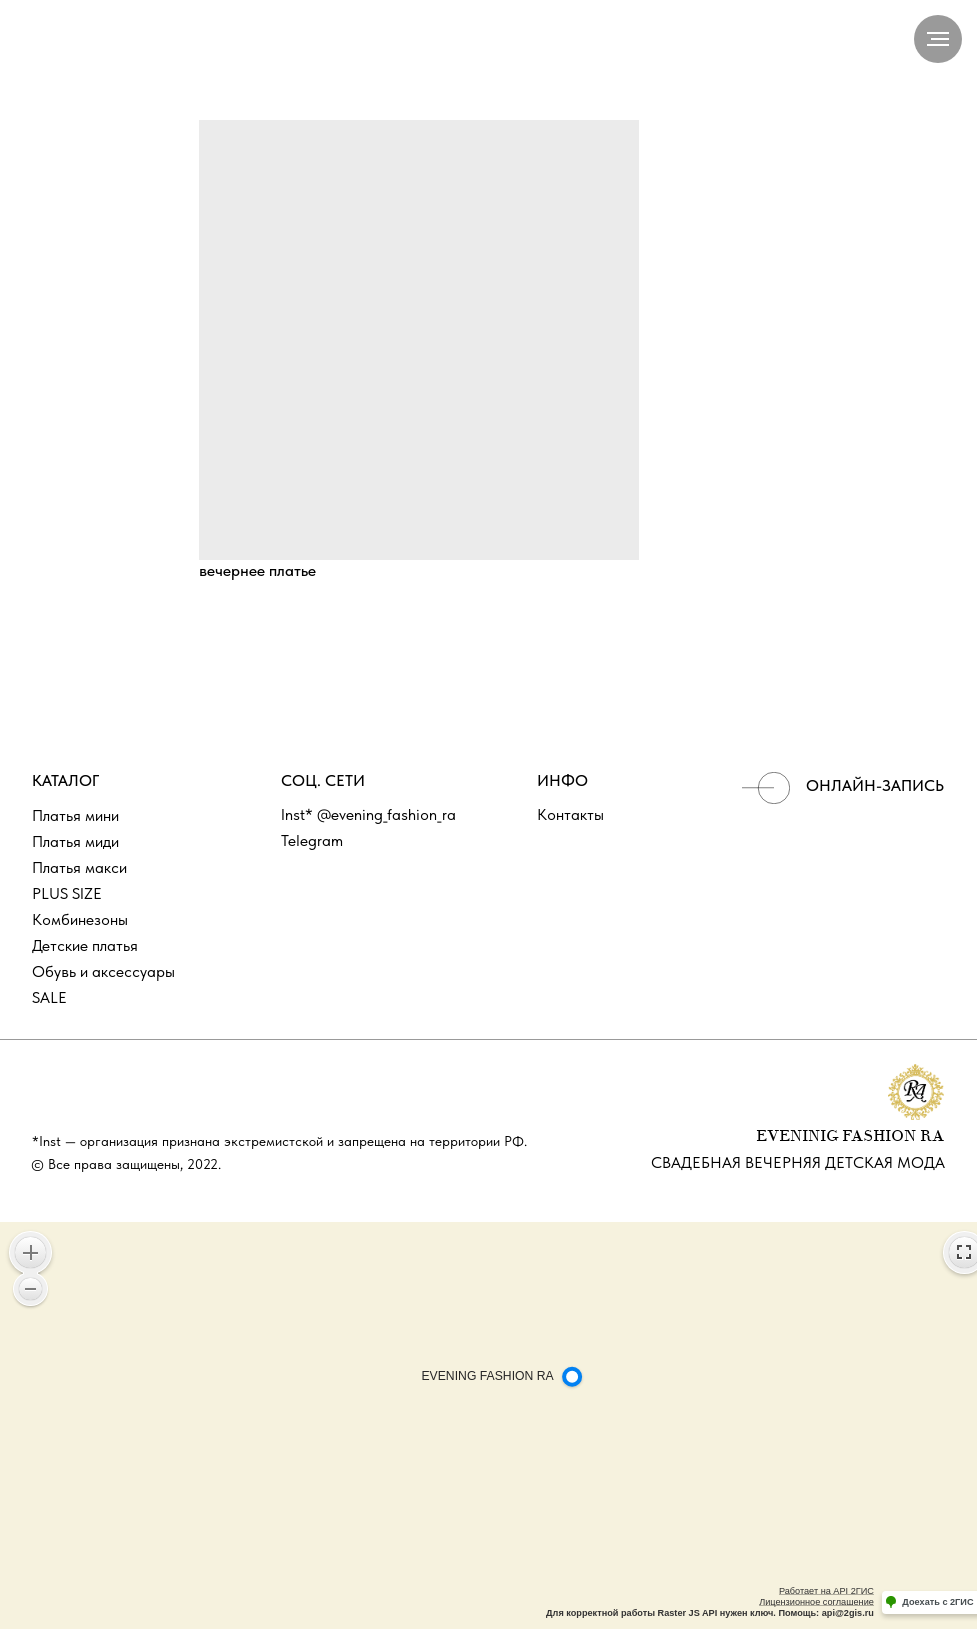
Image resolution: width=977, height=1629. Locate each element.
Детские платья (85, 945)
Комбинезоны (80, 919)
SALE (49, 997)
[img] (766, 788)
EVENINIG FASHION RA (850, 1137)
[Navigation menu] (938, 39)
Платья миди (75, 841)
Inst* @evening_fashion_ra (368, 814)
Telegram (312, 840)
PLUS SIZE (67, 893)
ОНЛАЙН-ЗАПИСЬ (875, 785)
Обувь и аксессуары (103, 971)
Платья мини (75, 815)
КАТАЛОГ (65, 780)
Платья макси (79, 867)
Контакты (570, 814)
